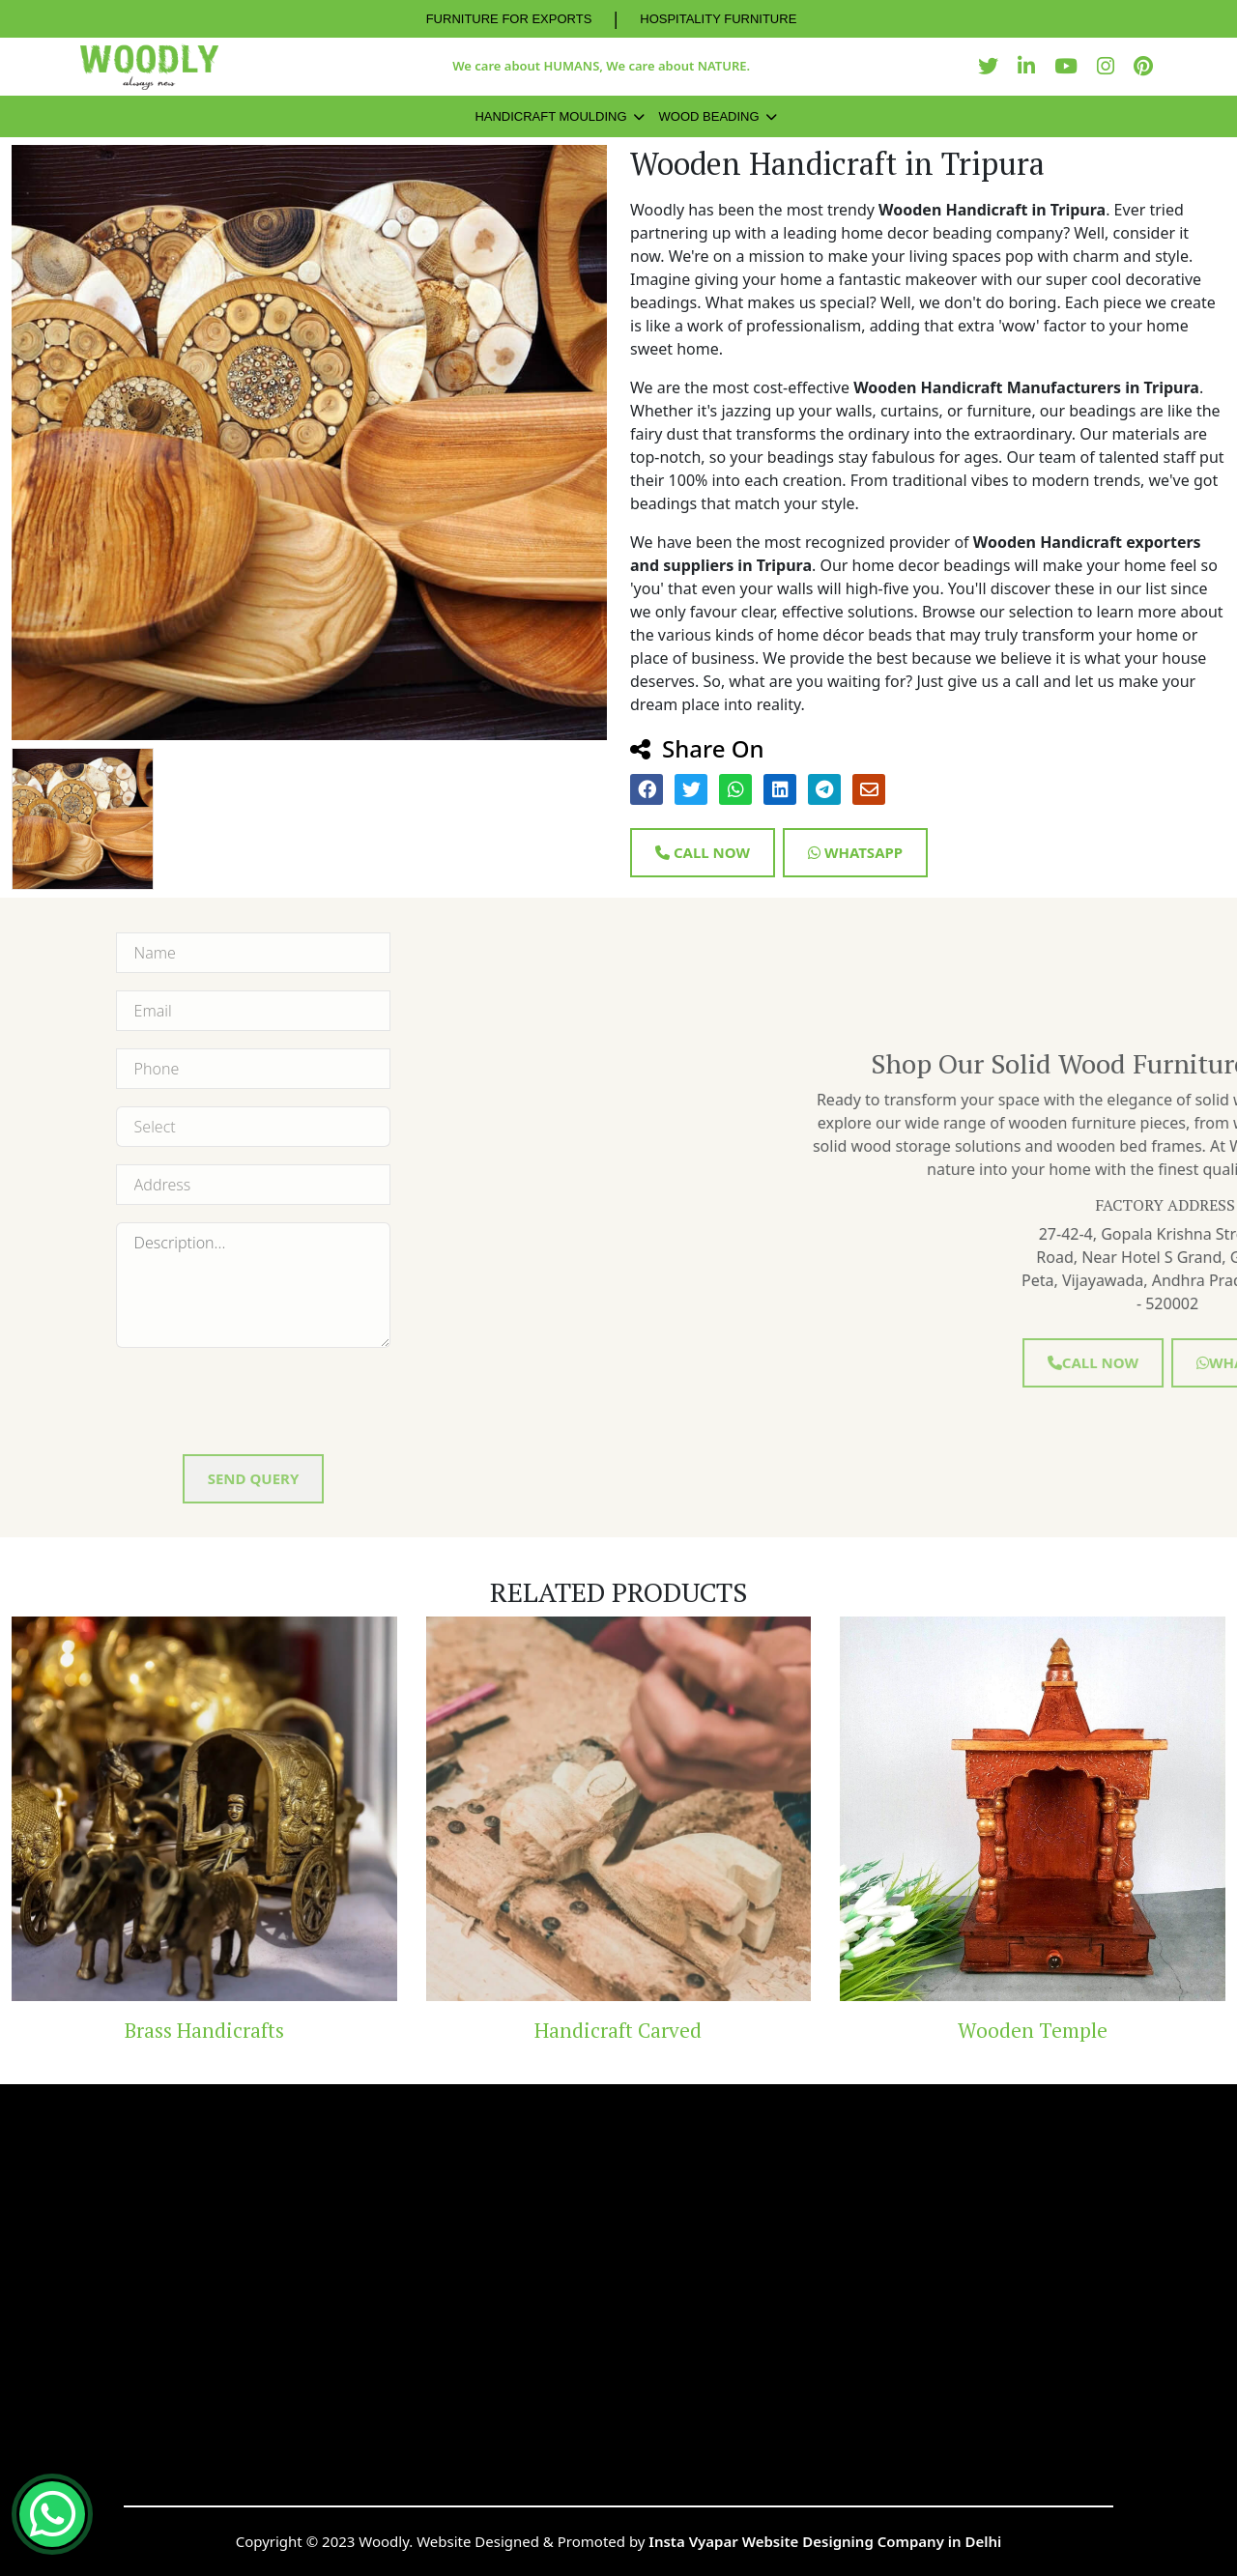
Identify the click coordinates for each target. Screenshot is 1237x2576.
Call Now (702, 852)
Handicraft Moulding (550, 116)
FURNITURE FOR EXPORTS (509, 19)
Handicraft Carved (618, 2030)
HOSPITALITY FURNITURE (718, 19)
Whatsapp (855, 852)
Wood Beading (709, 116)
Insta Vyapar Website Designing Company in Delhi (824, 2541)
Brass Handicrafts (204, 2030)
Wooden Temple (1033, 2030)
